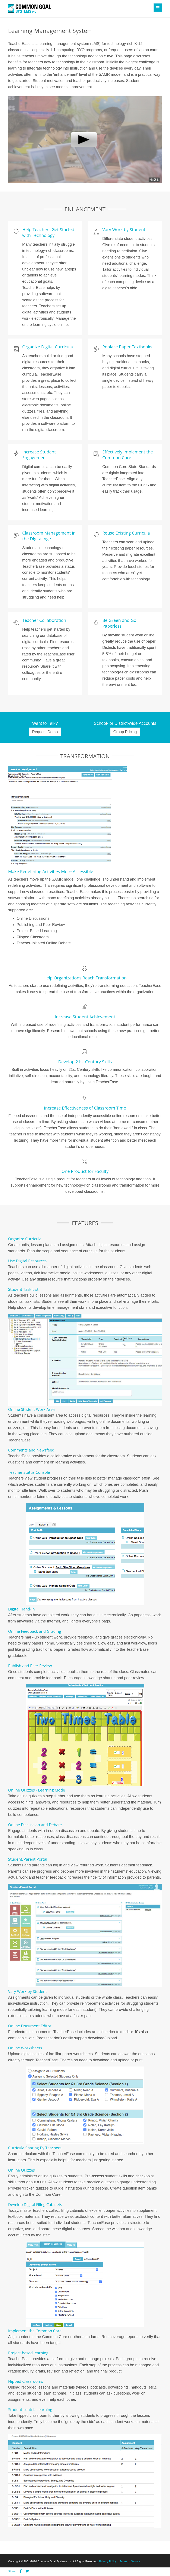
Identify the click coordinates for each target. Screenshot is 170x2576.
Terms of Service (130, 2561)
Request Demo (45, 732)
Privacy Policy (107, 2561)
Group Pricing (125, 732)
